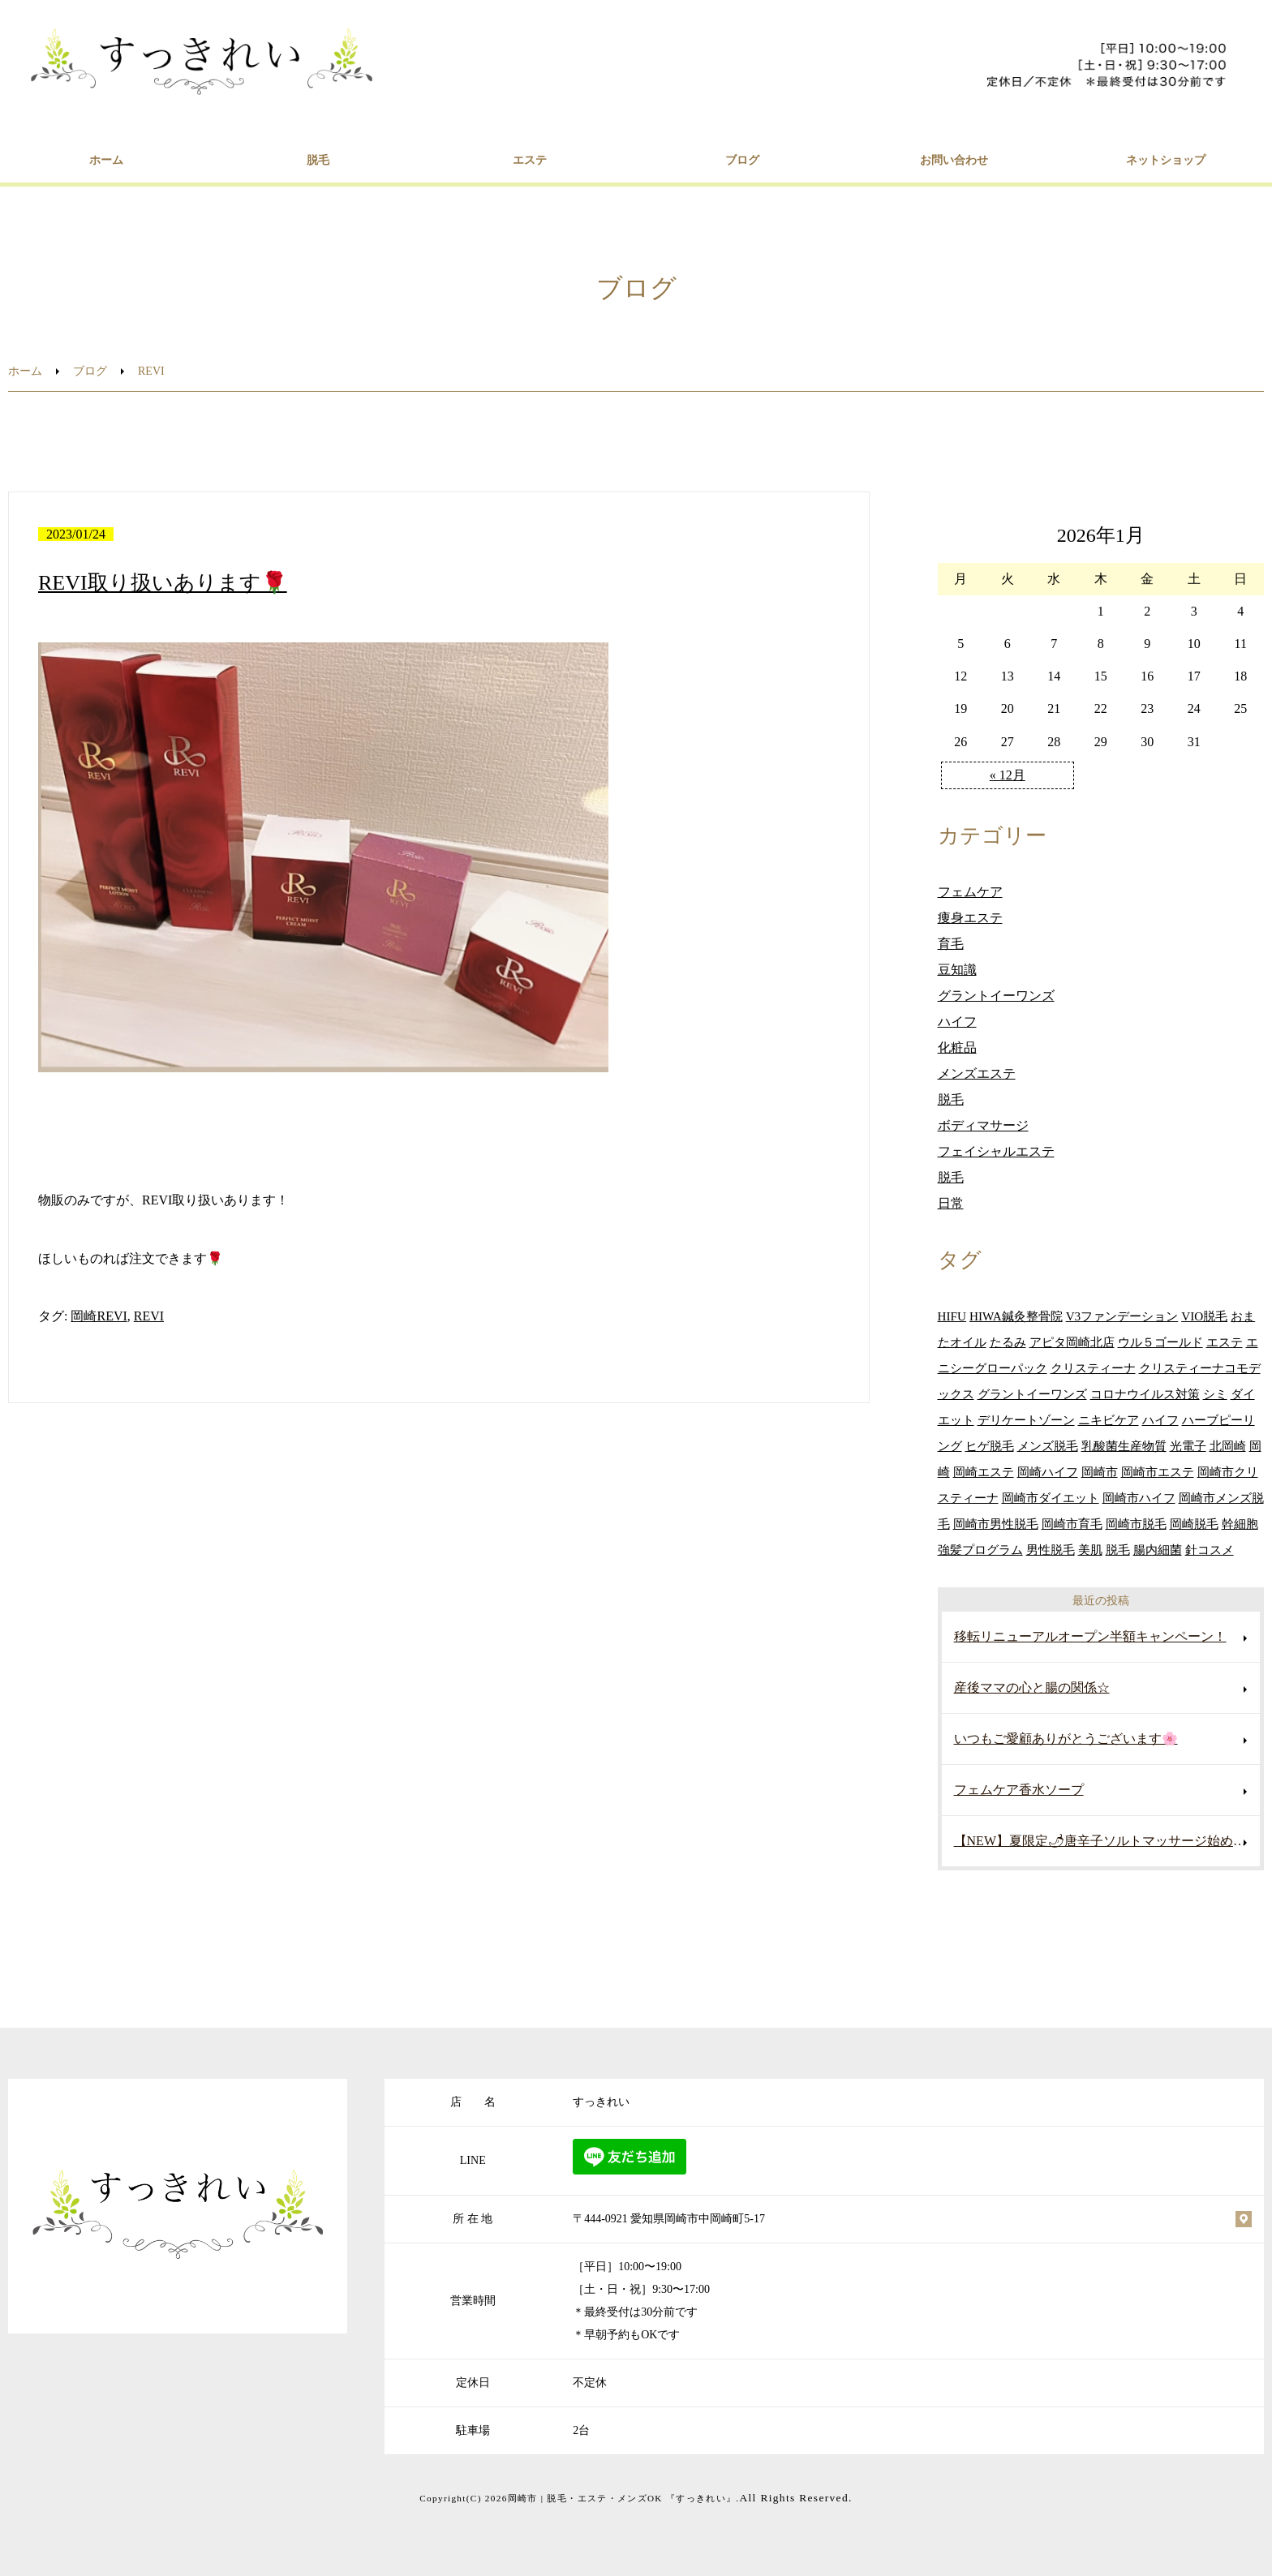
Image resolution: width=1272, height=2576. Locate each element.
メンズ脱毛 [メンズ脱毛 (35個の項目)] (1047, 1446)
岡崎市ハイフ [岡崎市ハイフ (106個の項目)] (1138, 1498)
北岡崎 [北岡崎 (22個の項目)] (1228, 1446)
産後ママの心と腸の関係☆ (1032, 1687)
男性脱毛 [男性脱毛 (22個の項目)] (1050, 1549)
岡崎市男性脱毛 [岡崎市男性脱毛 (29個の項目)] (995, 1524)
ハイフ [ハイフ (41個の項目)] (1160, 1420)
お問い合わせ (954, 160)
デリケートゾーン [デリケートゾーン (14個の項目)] (1026, 1420)
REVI (149, 1316)
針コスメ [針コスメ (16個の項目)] (1209, 1549)
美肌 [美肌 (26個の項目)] (1090, 1549)
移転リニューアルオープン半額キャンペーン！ (1090, 1636)
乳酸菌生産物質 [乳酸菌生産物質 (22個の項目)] (1124, 1446)
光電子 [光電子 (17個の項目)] (1188, 1446)
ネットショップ (1165, 160)
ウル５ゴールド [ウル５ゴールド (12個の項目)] (1160, 1342)
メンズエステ (977, 1073)
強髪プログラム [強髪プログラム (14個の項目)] (980, 1549)
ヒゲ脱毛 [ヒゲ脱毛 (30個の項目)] (989, 1446)
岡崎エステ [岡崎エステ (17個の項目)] (983, 1472)
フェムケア (970, 892)
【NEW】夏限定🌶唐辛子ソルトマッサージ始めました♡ (1107, 1841)
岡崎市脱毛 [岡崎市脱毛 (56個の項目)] (1136, 1524)
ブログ (742, 160)
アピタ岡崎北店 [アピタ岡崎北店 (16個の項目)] (1072, 1342)
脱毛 (318, 160)
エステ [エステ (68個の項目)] (1224, 1342)
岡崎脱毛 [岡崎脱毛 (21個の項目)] (1194, 1524)
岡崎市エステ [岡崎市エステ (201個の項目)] (1157, 1472)
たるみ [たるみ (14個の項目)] (1008, 1342)
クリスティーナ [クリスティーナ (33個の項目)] (1093, 1368)
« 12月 (1007, 775)
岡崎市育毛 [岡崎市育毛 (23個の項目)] (1072, 1524)
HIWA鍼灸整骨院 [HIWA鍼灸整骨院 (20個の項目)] (1016, 1316)
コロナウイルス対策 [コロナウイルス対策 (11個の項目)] (1145, 1394)
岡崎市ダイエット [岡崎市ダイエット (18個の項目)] (1050, 1498)
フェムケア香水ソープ (1019, 1790)
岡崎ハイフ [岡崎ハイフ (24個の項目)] (1047, 1472)
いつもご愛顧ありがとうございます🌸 (1066, 1738)
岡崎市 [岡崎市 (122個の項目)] (1099, 1472)
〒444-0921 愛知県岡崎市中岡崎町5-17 (669, 2219)
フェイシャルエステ (996, 1151)
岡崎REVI (99, 1316)
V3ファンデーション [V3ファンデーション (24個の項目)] (1122, 1316)
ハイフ (957, 1021)
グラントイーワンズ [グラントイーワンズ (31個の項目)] (1032, 1394)
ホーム (106, 160)
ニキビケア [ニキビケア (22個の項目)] (1108, 1420)
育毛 (951, 944)
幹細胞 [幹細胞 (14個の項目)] (1240, 1524)
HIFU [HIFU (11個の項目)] (952, 1316)
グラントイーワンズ (996, 995)
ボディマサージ (983, 1125)
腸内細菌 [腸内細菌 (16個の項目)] (1157, 1549)
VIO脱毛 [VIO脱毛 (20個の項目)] (1204, 1316)
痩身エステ (970, 918)
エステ (530, 160)
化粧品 (957, 1047)
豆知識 (957, 970)
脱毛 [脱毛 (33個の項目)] (1118, 1549)
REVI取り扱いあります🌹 (162, 583)
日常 (951, 1203)
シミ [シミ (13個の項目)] (1215, 1394)
